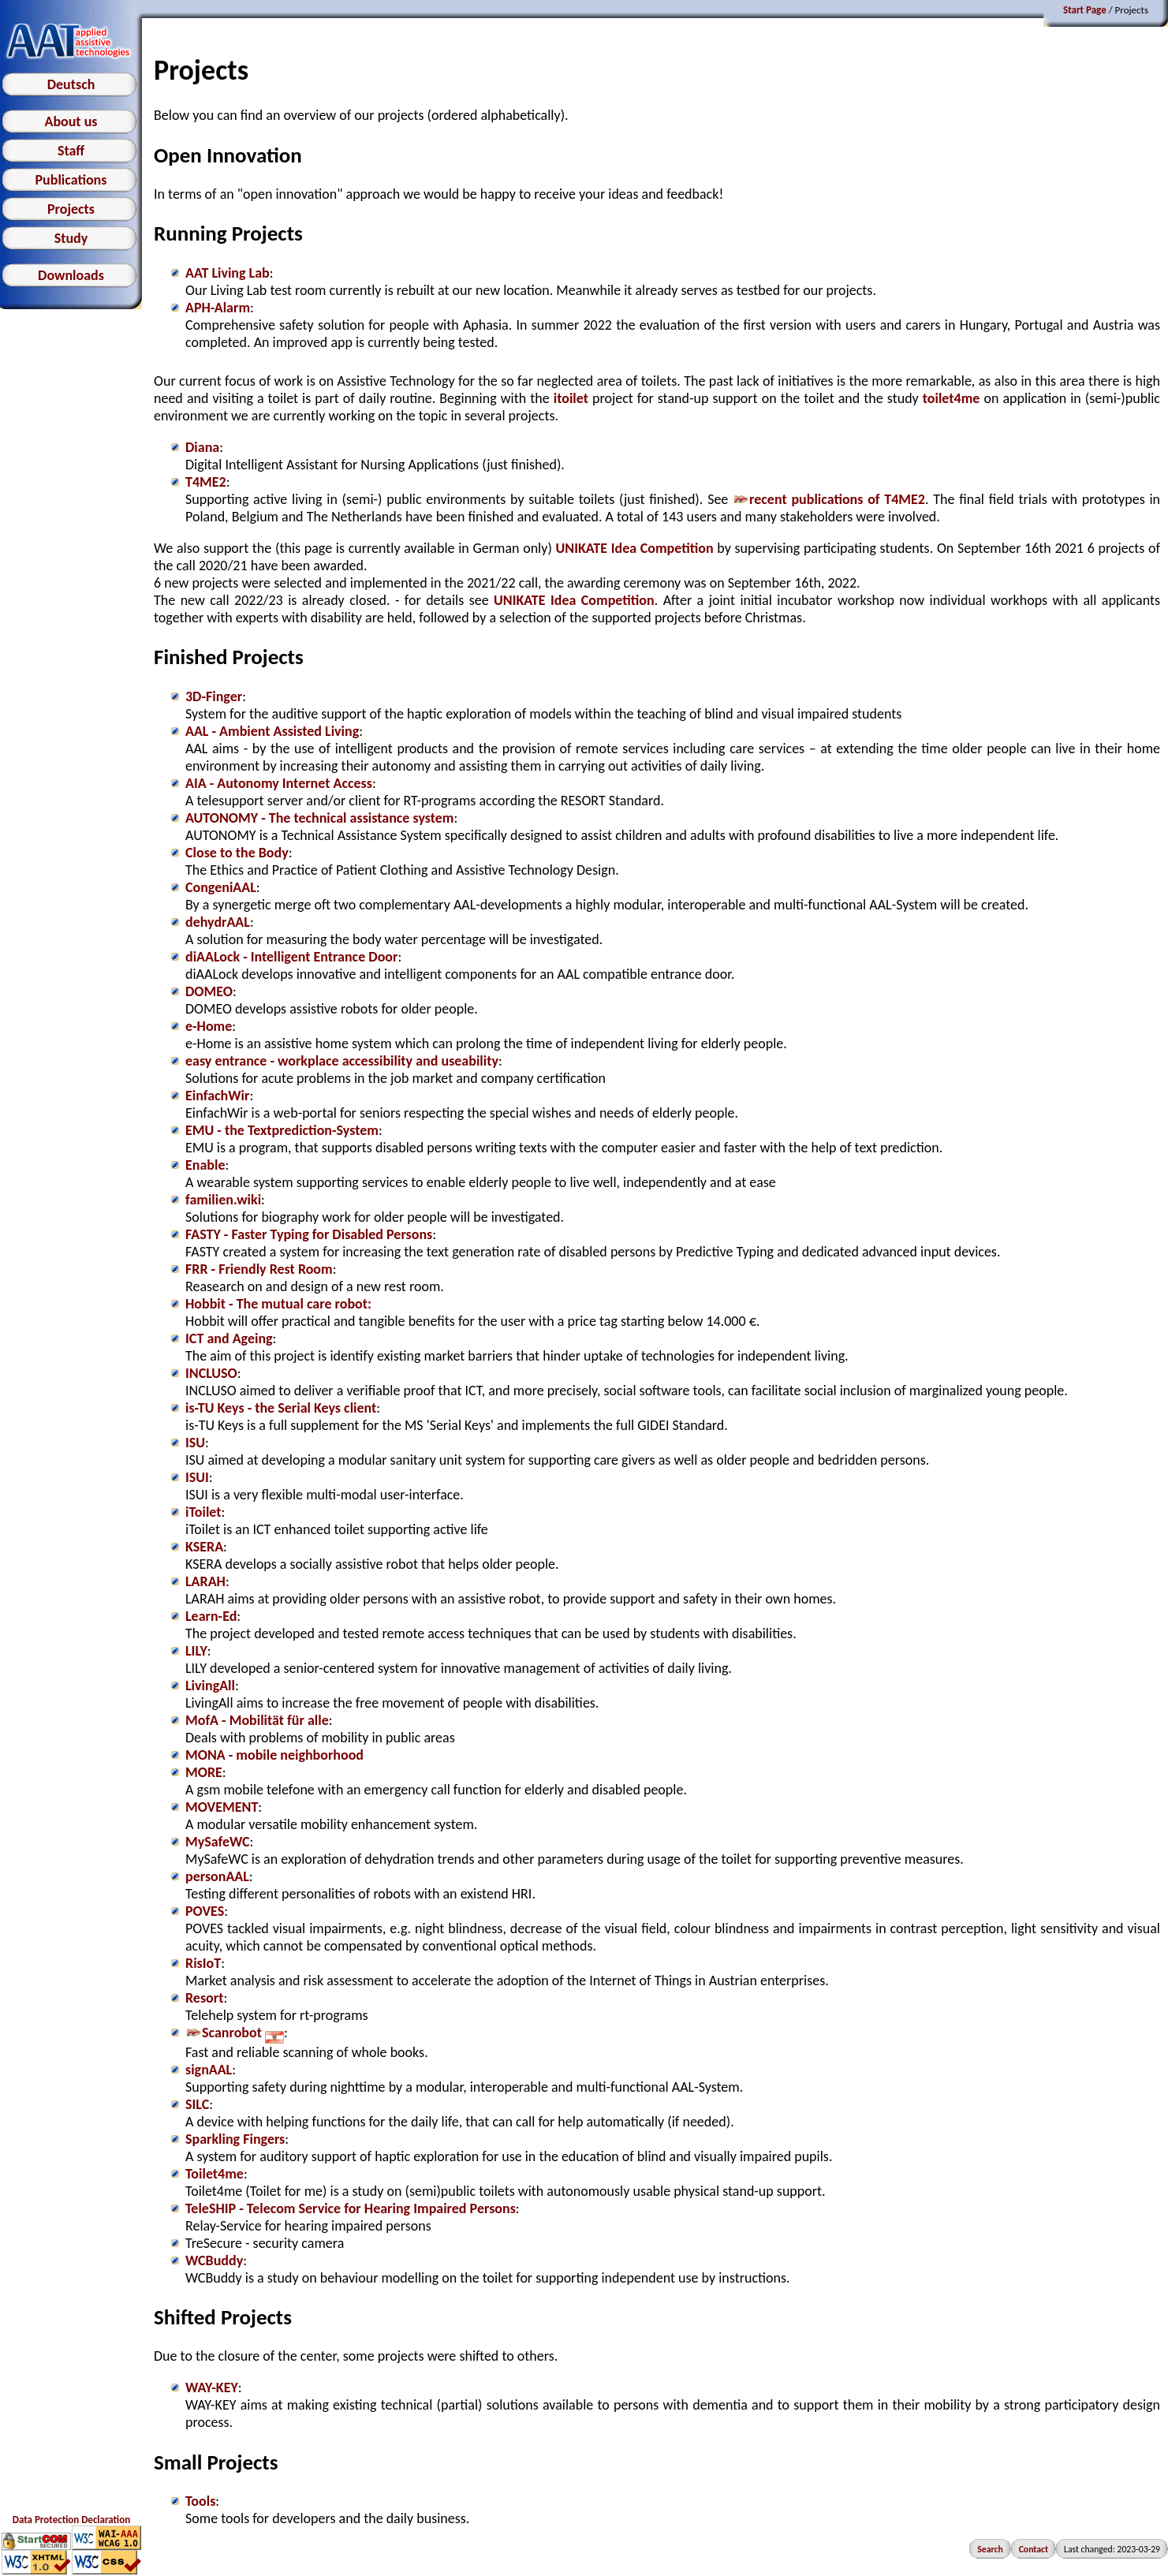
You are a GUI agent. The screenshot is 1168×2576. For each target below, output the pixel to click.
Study (71, 238)
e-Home (208, 1026)
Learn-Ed (211, 1616)
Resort (204, 1998)
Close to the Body (237, 852)
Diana (202, 447)
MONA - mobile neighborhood (274, 1755)
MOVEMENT (221, 1807)
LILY (196, 1650)
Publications (71, 180)
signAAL (208, 2069)
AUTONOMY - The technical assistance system (319, 818)
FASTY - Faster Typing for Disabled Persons (308, 1234)
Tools (200, 2501)
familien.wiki (223, 1199)
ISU (195, 1442)
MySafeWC (217, 1841)
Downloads (71, 275)
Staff (71, 150)
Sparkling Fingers (235, 2139)
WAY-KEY (211, 2387)
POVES (204, 1911)
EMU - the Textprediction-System (282, 1130)
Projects (71, 209)
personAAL (217, 1876)
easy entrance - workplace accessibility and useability (341, 1061)
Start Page (1084, 10)
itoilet (571, 398)
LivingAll (210, 1685)
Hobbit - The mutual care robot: (278, 1303)
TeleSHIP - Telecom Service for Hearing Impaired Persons (350, 2208)
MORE (203, 1772)
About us (70, 121)
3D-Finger (213, 696)
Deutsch (71, 84)
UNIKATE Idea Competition (635, 548)
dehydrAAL (217, 922)
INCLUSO (211, 1373)
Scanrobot (234, 2032)
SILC (197, 2104)
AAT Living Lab (227, 273)
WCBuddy (214, 2260)
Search (989, 2549)
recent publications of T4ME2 (829, 499)
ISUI (197, 1477)
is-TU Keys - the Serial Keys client (280, 1408)
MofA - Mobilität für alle (257, 1720)
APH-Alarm (217, 307)
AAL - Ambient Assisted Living (272, 731)
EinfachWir (217, 1095)
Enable (205, 1165)
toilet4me (951, 398)
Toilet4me (214, 2173)
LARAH (205, 1581)
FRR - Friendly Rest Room (259, 1269)
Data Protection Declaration (71, 2520)
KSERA (204, 1546)
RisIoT (203, 1963)
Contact (1033, 2549)
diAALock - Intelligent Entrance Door (291, 956)
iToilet (203, 1512)
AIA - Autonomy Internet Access (278, 783)
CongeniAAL (220, 887)
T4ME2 (205, 482)
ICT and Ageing (229, 1338)
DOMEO (209, 991)
